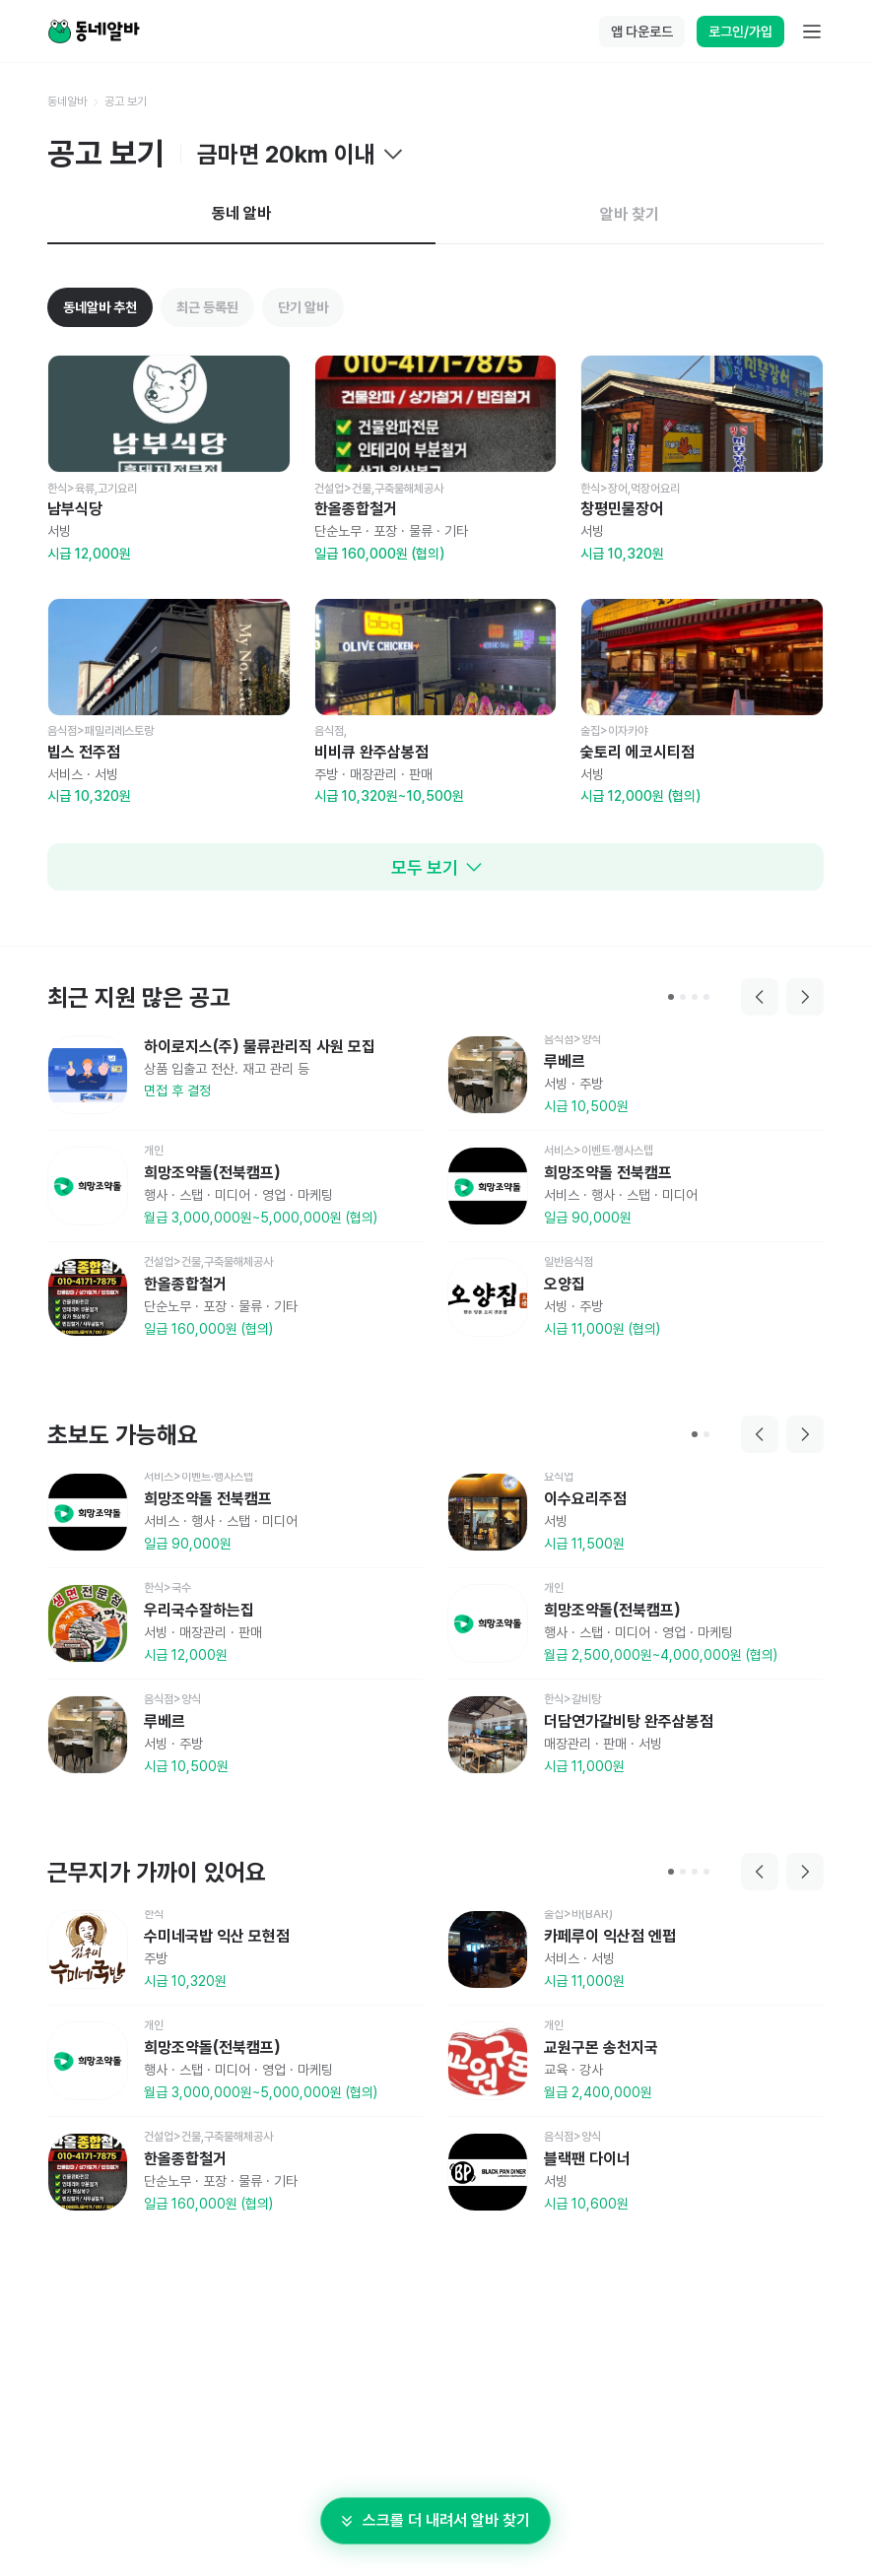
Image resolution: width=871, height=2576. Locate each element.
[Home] (93, 31)
